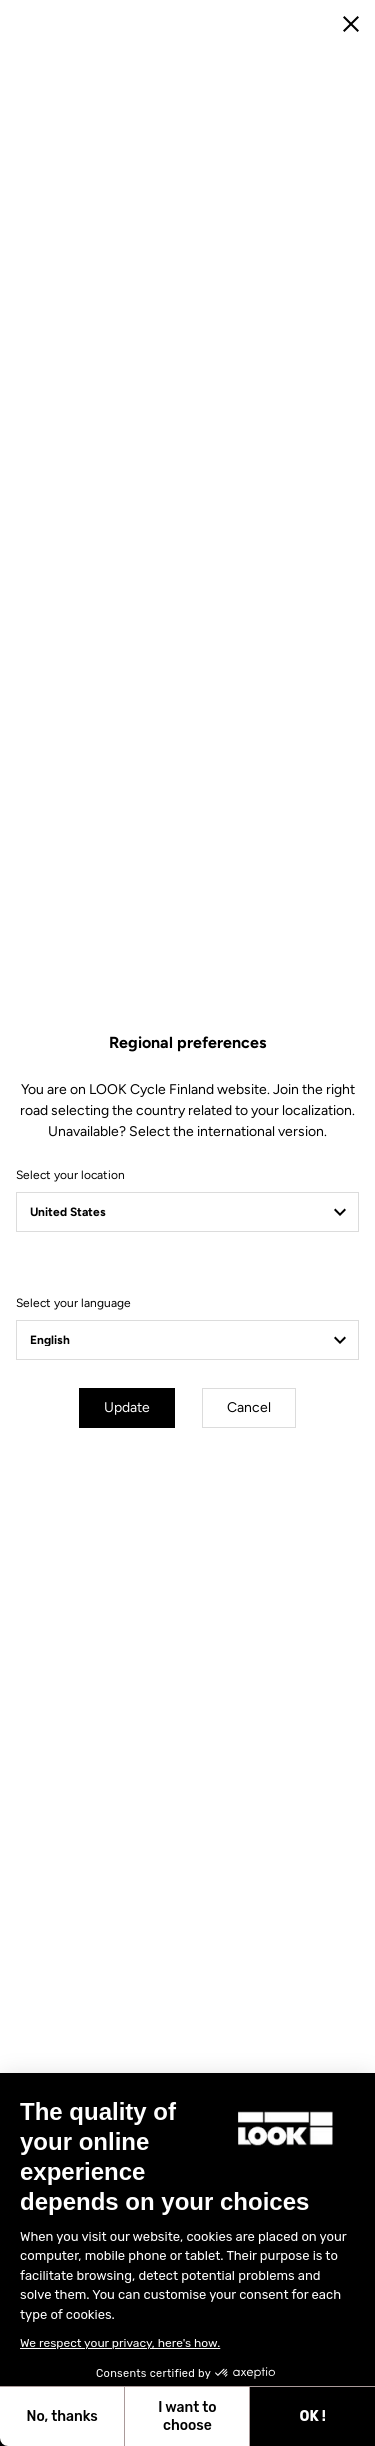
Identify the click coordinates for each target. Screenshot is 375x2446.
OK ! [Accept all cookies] (313, 2416)
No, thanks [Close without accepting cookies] (61, 2416)
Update (127, 1407)
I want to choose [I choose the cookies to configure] (187, 2416)
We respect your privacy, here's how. (120, 2343)
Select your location (70, 1175)
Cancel (249, 1407)
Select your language (73, 1303)
